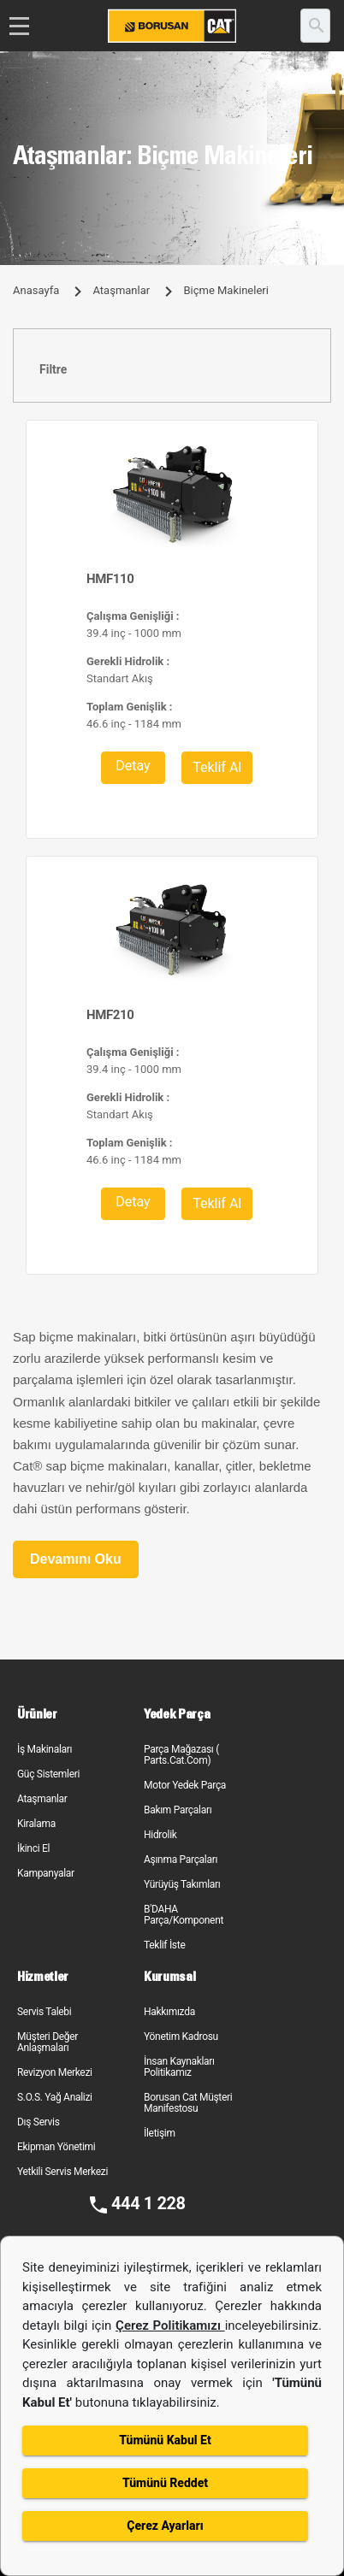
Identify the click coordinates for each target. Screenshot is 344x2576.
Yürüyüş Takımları (182, 1884)
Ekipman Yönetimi (56, 2147)
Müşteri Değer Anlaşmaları (47, 2042)
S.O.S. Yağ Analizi (54, 2097)
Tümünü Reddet (165, 2483)
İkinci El (33, 1848)
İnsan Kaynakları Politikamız (179, 2066)
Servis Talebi (44, 2012)
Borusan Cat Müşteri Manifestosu (188, 2102)
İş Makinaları (44, 1749)
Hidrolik (160, 1835)
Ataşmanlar (121, 290)
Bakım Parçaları (177, 1810)
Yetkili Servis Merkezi (62, 2172)
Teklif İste (164, 1945)
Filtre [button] (53, 369)
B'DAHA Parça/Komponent (183, 1914)
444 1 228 (148, 2203)
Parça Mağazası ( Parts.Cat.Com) (181, 1754)
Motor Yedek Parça (185, 1785)
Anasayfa (36, 290)
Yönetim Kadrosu (181, 2037)
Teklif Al (217, 767)
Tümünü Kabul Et (165, 2440)
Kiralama (36, 1824)
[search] (315, 26)
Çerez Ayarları (165, 2525)
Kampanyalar (45, 1873)
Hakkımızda (169, 2012)
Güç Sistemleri (48, 1774)
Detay (133, 765)
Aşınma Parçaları (180, 1860)
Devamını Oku (76, 1559)
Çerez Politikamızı (170, 2325)
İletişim (159, 2133)
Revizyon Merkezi (54, 2072)
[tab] (172, 370)
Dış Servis (38, 2122)
